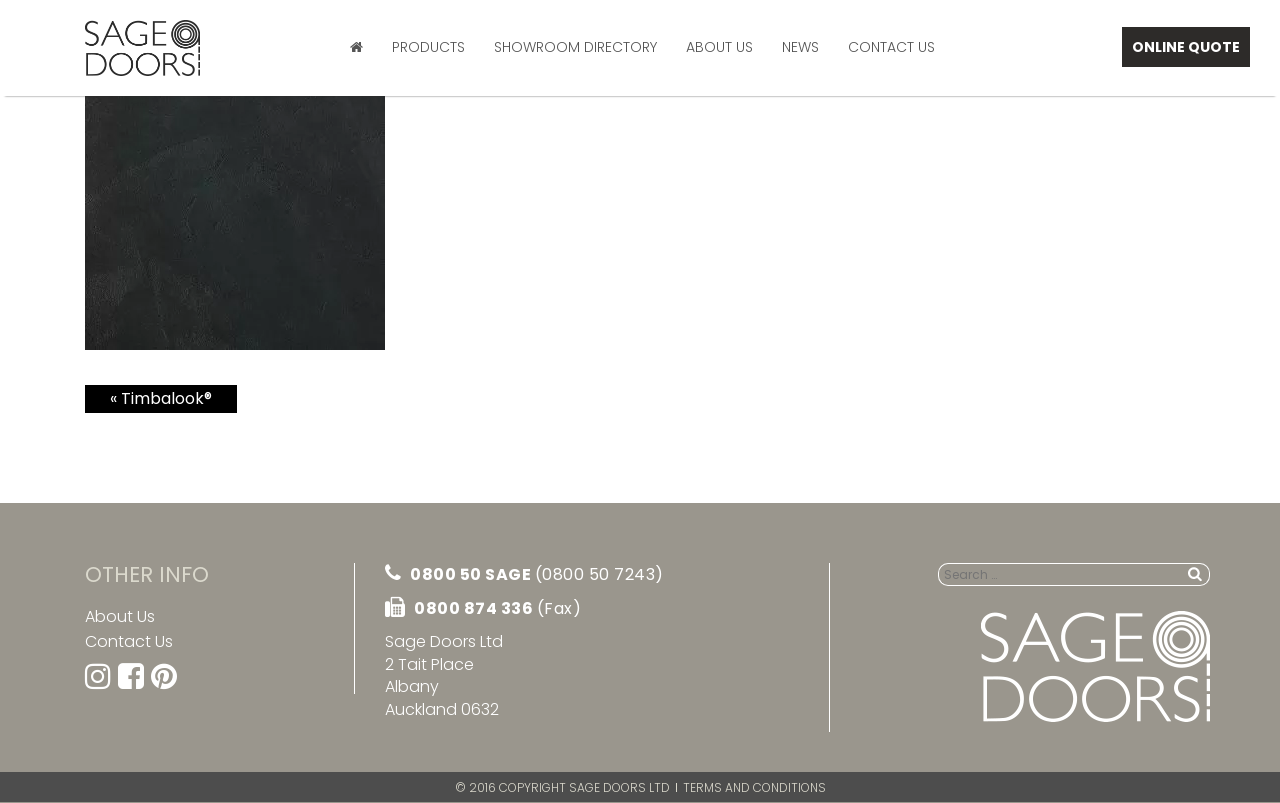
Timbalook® (166, 398)
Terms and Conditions (754, 787)
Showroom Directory (575, 47)
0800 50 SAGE (524, 574)
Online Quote (1186, 47)
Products (428, 47)
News (800, 47)
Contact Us (891, 47)
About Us (719, 47)
